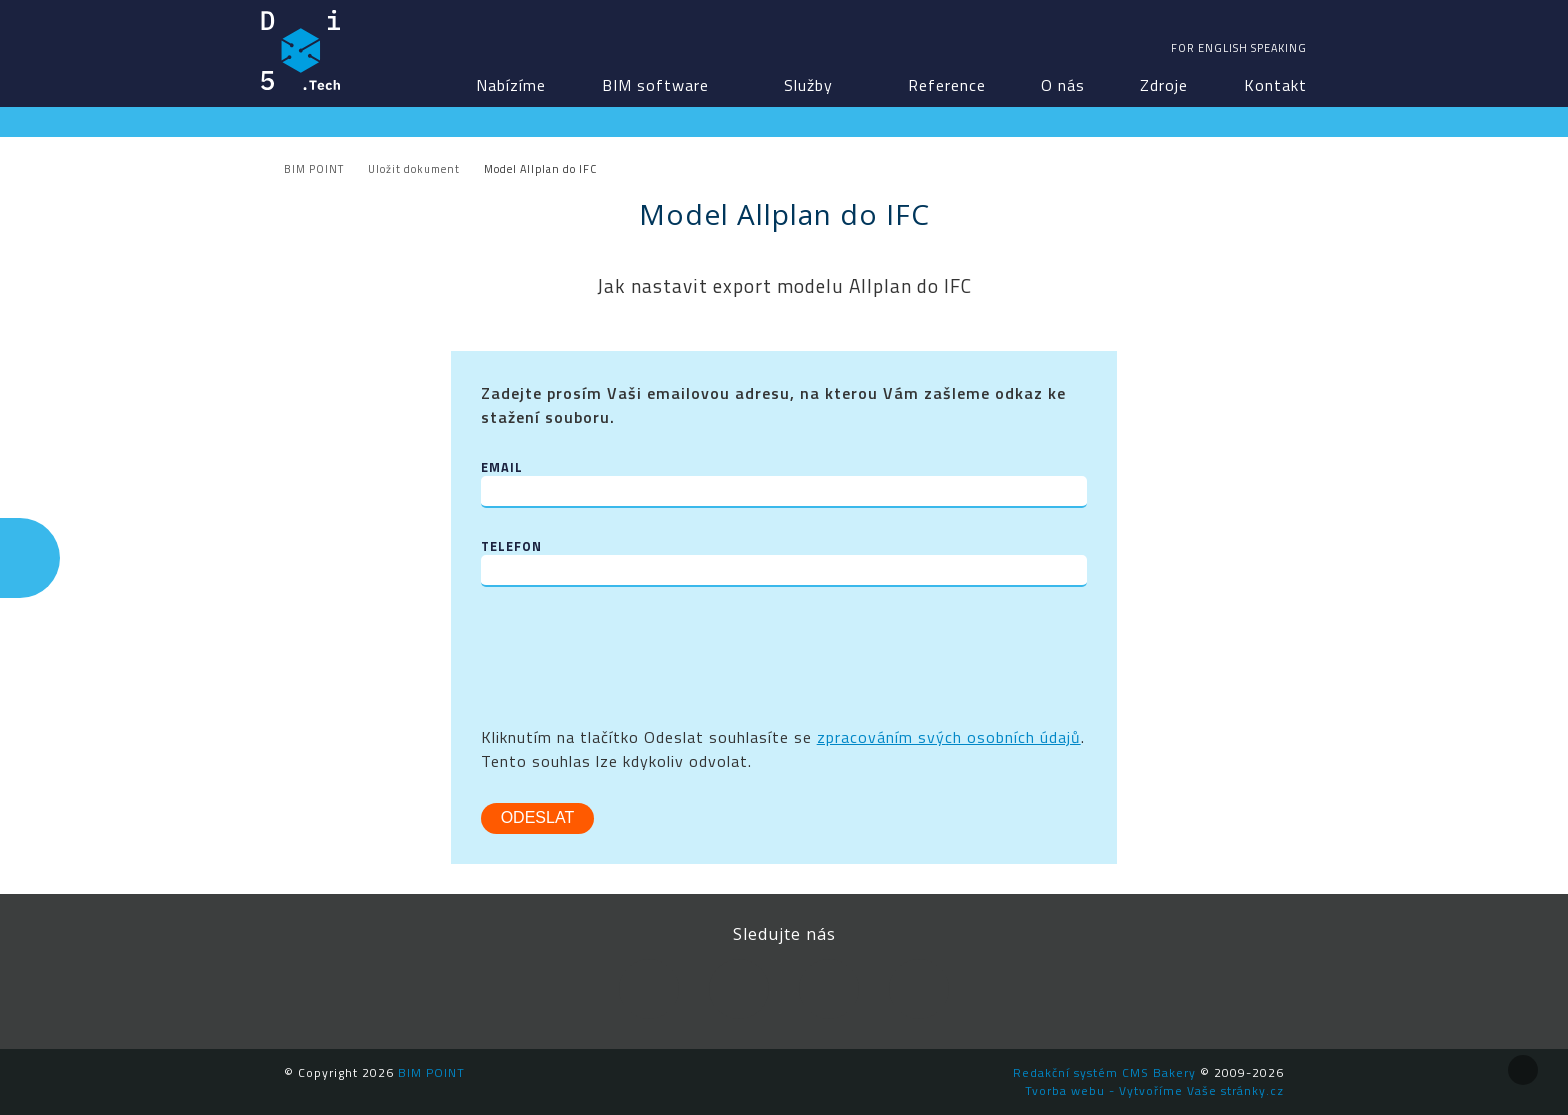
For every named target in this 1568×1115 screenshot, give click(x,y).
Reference (947, 85)
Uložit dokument (414, 169)
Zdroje (1164, 85)
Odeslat (538, 817)
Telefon (511, 546)
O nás (1063, 85)
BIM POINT (301, 50)
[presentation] (633, 656)
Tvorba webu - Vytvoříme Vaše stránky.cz (1154, 1090)
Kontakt (1275, 85)
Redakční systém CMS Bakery (1104, 1072)
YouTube (829, 989)
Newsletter (919, 989)
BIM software (655, 85)
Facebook (649, 989)
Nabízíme (511, 85)
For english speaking (1239, 48)
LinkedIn (739, 989)
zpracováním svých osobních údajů (949, 737)
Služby (808, 85)
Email (502, 467)
